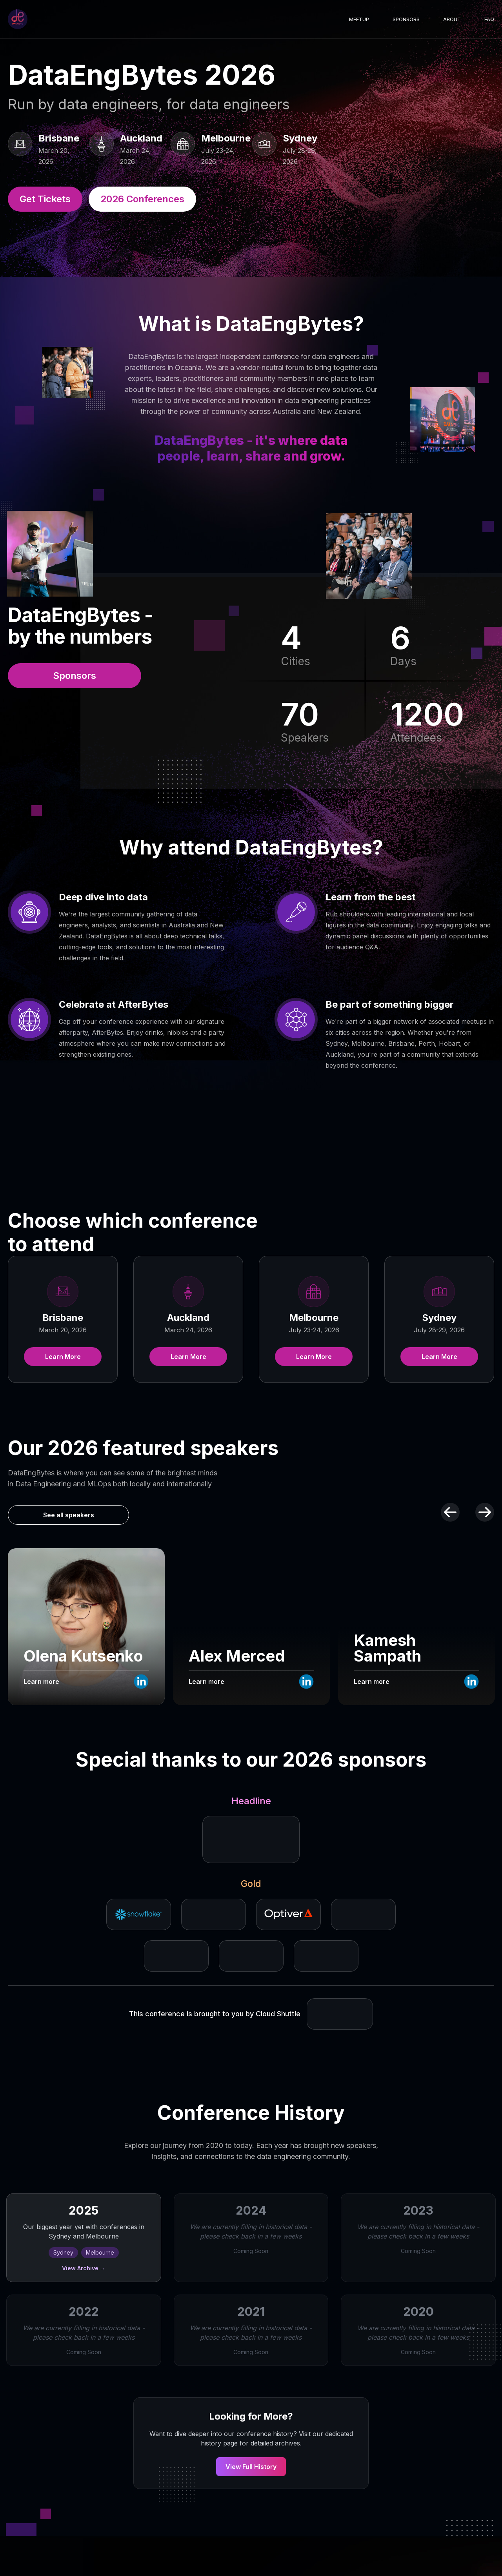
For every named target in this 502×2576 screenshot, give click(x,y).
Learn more (41, 1681)
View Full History (251, 2467)
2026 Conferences (142, 199)
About (452, 19)
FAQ (489, 19)
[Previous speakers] (450, 1512)
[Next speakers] (484, 1512)
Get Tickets (45, 199)
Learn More (63, 1357)
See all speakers (68, 1515)
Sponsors (406, 19)
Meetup (359, 19)
